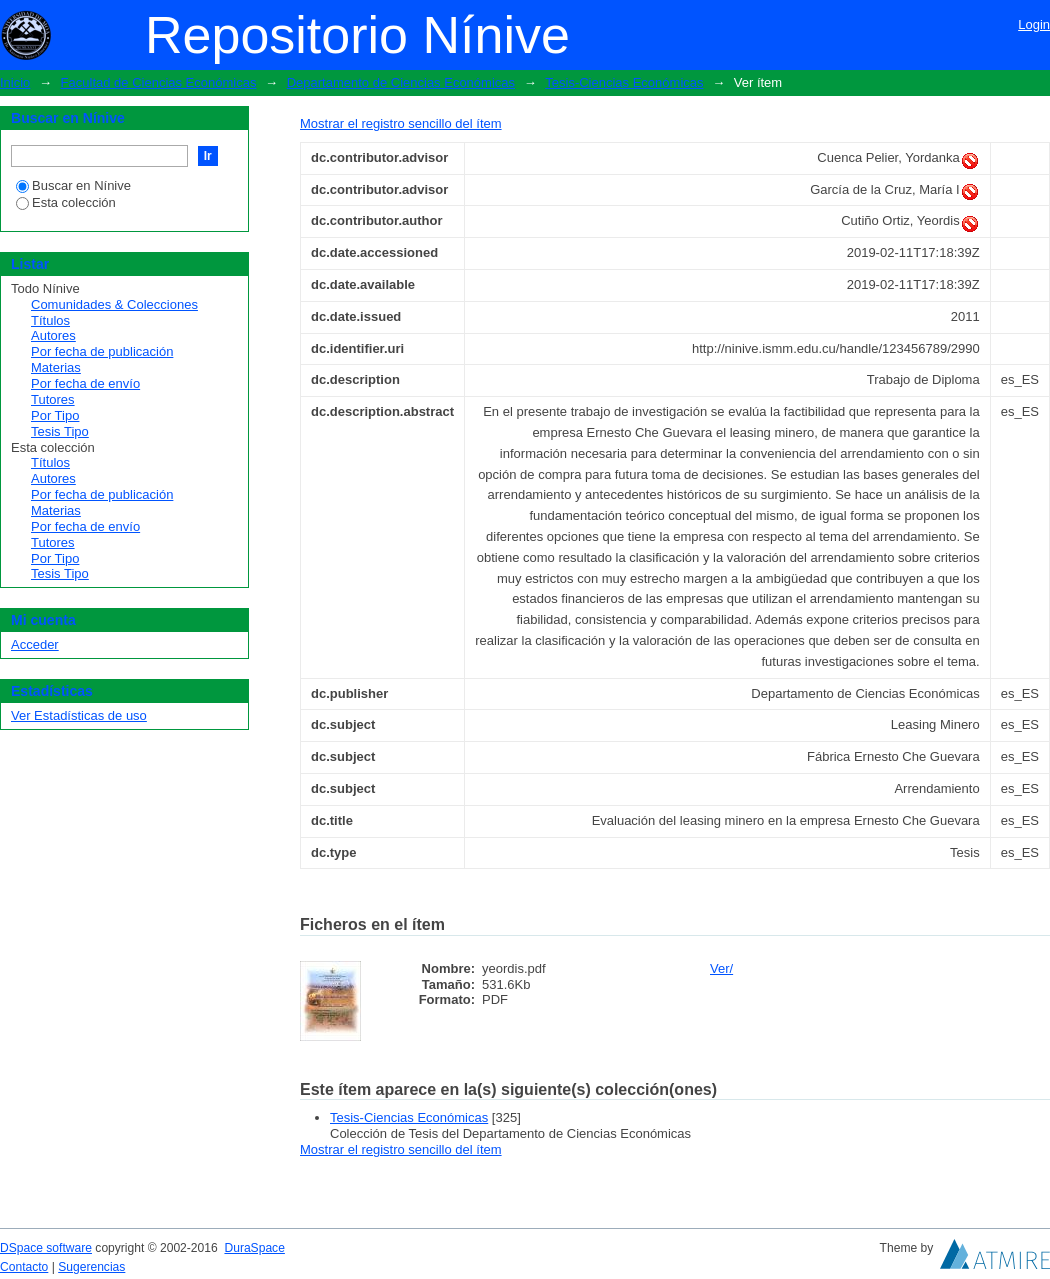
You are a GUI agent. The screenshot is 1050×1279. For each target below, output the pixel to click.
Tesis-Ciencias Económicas (624, 82)
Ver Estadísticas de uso (79, 715)
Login (1034, 24)
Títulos (50, 320)
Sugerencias (91, 1267)
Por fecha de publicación (102, 351)
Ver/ (721, 968)
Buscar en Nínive (73, 185)
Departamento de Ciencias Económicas (401, 82)
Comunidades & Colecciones (114, 304)
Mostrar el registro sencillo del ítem (401, 123)
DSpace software (46, 1248)
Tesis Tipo (60, 431)
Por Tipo (55, 415)
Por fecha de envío (85, 383)
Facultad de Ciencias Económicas (159, 82)
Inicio (15, 82)
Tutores (53, 399)
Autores (53, 335)
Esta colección (66, 202)
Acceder (35, 644)
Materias (56, 367)
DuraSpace (254, 1248)
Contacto (24, 1267)
